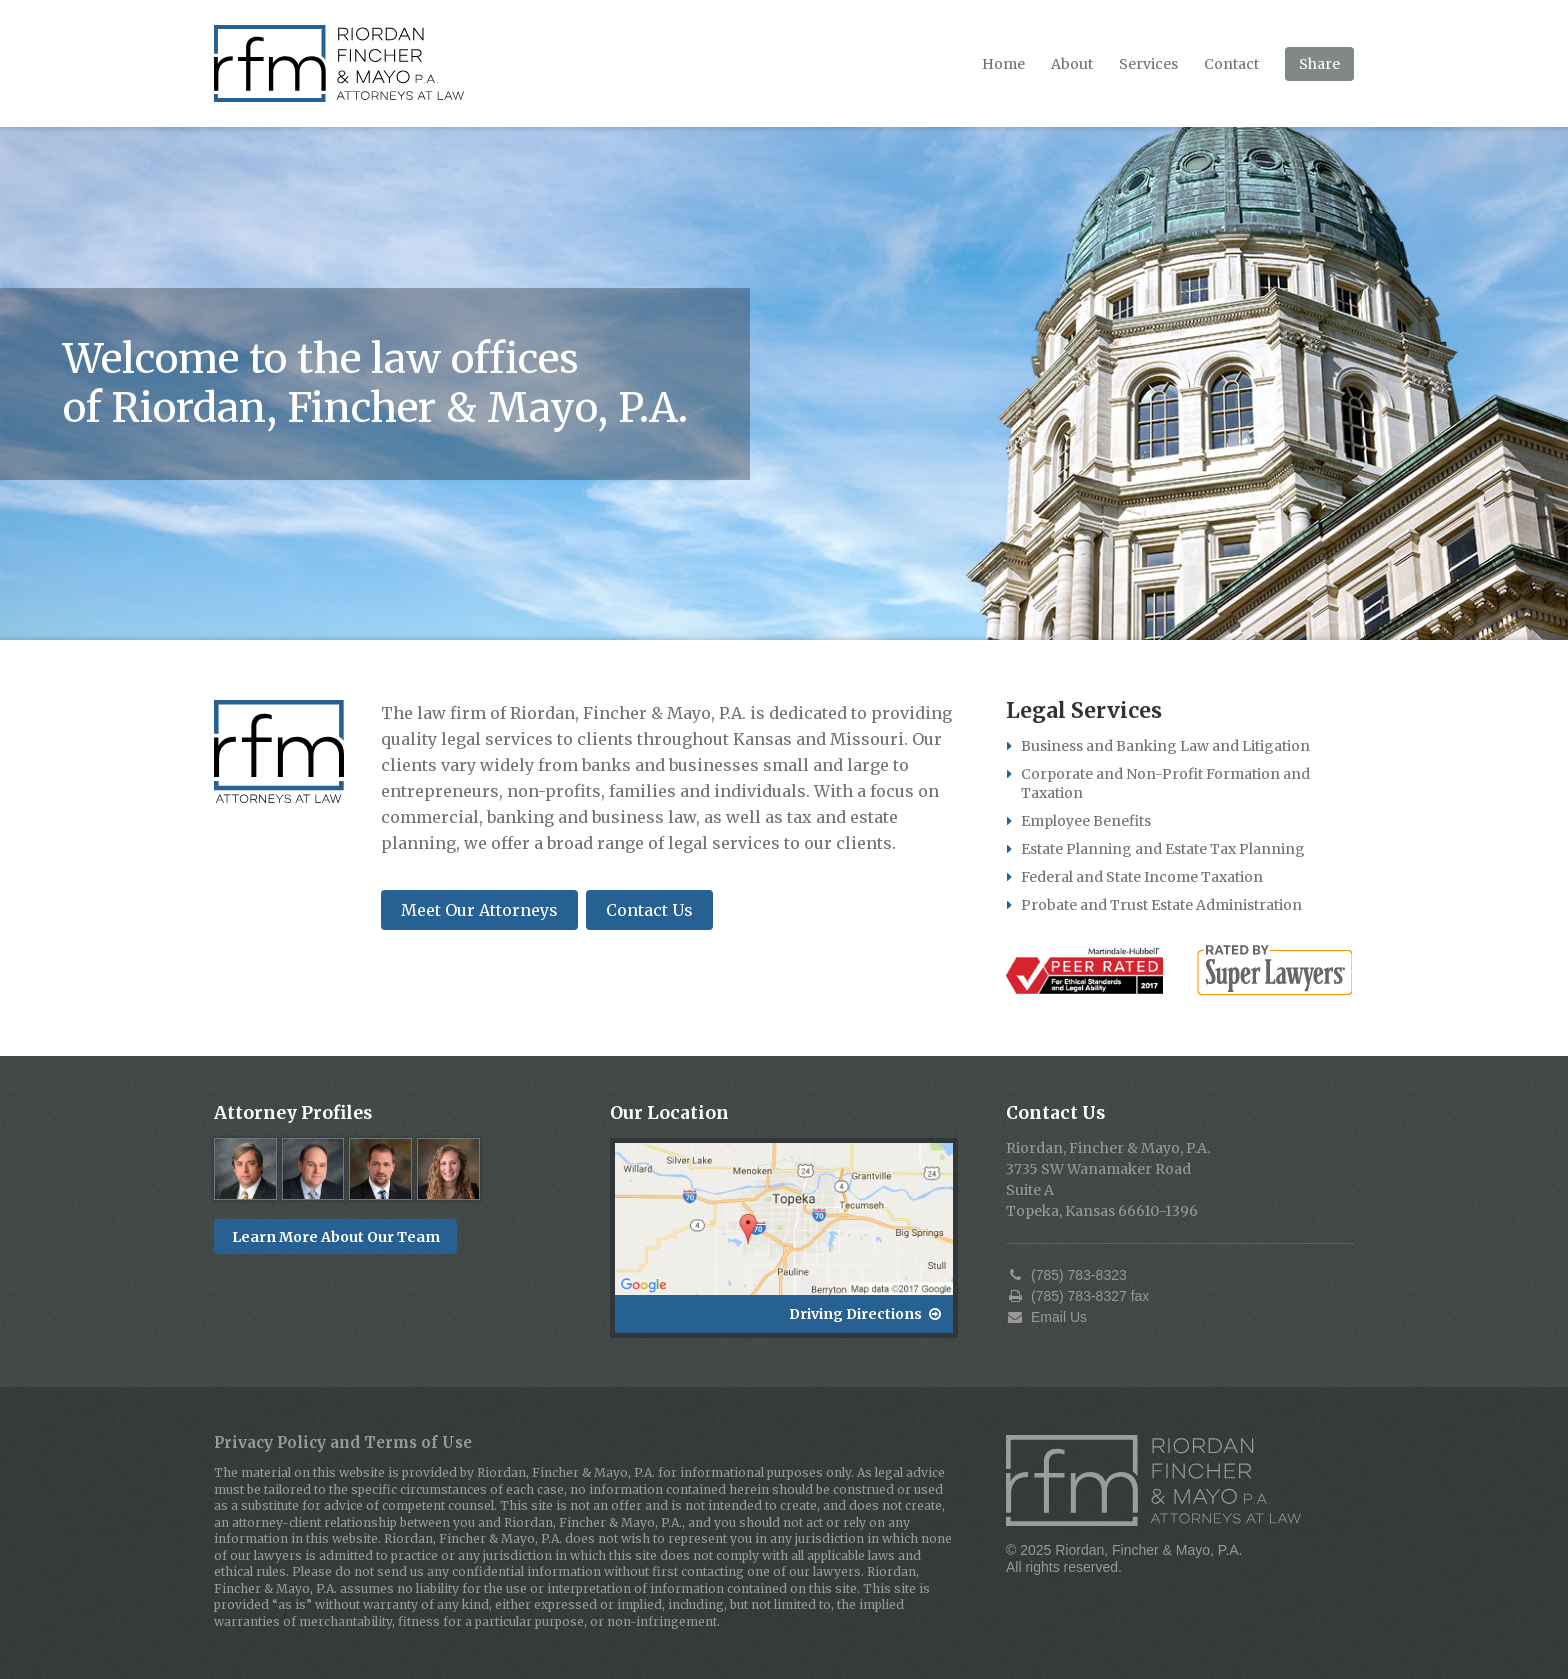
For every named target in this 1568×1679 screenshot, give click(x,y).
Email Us (1046, 1317)
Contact (1231, 64)
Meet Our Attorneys (479, 910)
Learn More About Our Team (336, 1237)
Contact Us (649, 910)
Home (1003, 64)
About (1072, 64)
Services (1148, 64)
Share (1319, 64)
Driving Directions (865, 1314)
